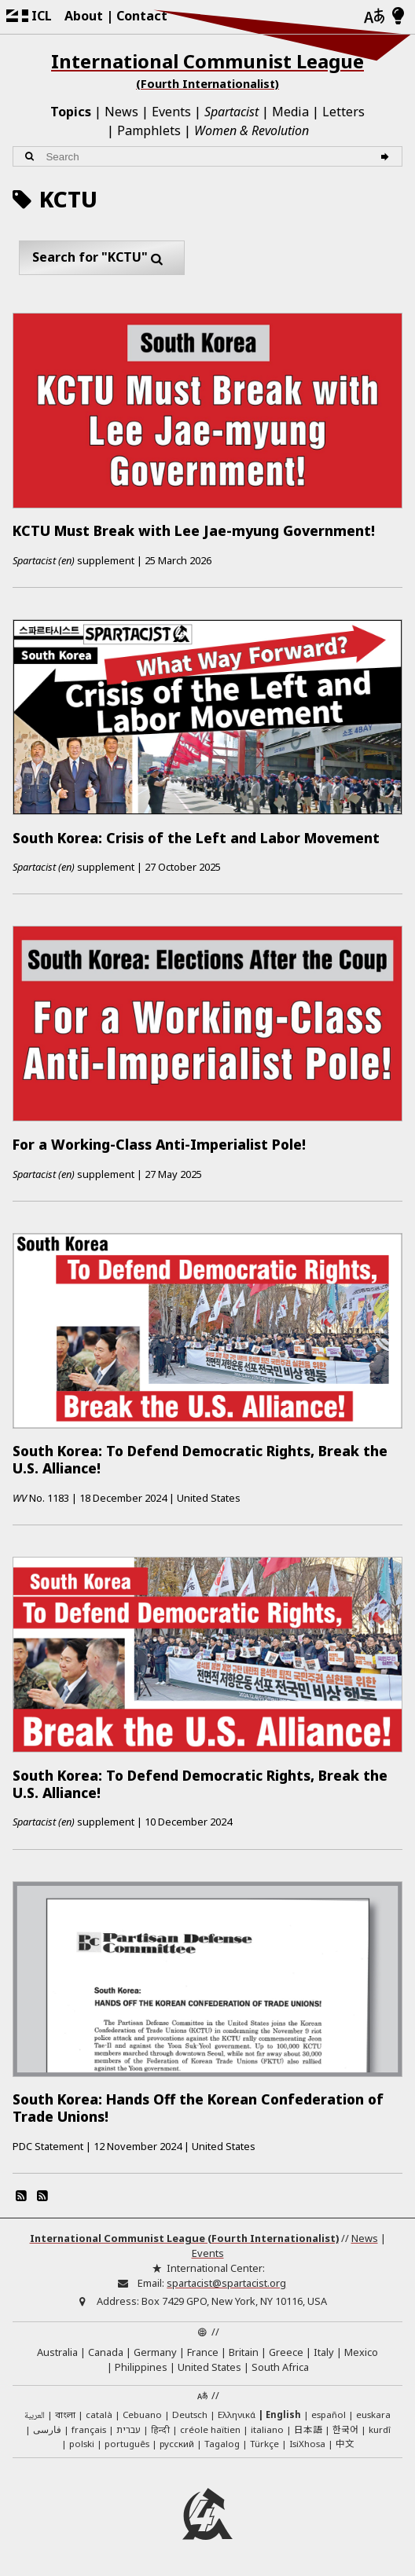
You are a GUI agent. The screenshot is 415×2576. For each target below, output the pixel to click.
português (127, 2443)
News (121, 111)
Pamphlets (149, 130)
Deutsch (190, 2414)
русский (177, 2443)
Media (290, 111)
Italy (324, 2352)
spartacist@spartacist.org (226, 2283)
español (328, 2414)
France (203, 2352)
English (283, 2414)
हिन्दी (160, 2429)
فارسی (47, 2429)
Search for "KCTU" (101, 257)
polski (81, 2443)
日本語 (308, 2429)
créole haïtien (210, 2429)
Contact (141, 15)
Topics (70, 111)
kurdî (380, 2429)
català (99, 2414)
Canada (105, 2352)
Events (171, 111)
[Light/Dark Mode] (398, 16)
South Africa (280, 2367)
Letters (343, 111)
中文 (345, 2443)
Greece (286, 2352)
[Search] (387, 157)
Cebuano (142, 2414)
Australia (57, 2352)
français (89, 2429)
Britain (244, 2352)
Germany (155, 2352)
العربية (34, 2416)
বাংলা (65, 2415)
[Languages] (374, 17)
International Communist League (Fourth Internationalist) (184, 2238)
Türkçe (264, 2443)
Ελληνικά (236, 2414)
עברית (128, 2429)
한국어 (345, 2429)
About (83, 15)
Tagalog (222, 2443)
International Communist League (207, 70)
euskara (373, 2414)
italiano (267, 2429)
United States (209, 2367)
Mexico (361, 2352)
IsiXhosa (307, 2443)
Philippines (141, 2367)
